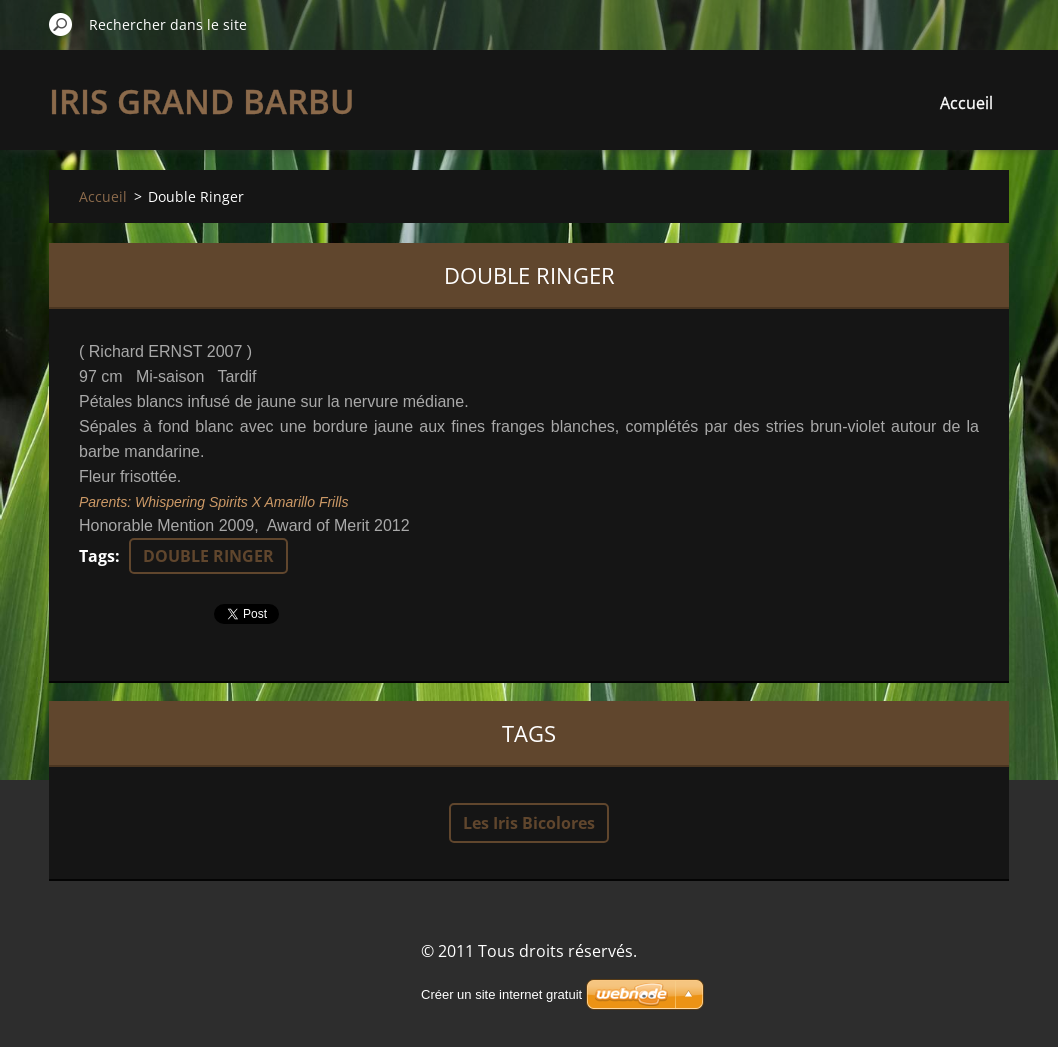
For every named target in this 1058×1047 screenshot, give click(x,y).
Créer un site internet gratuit (501, 994)
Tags (97, 556)
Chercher (61, 24)
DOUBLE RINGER (208, 556)
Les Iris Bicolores (529, 823)
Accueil (966, 103)
